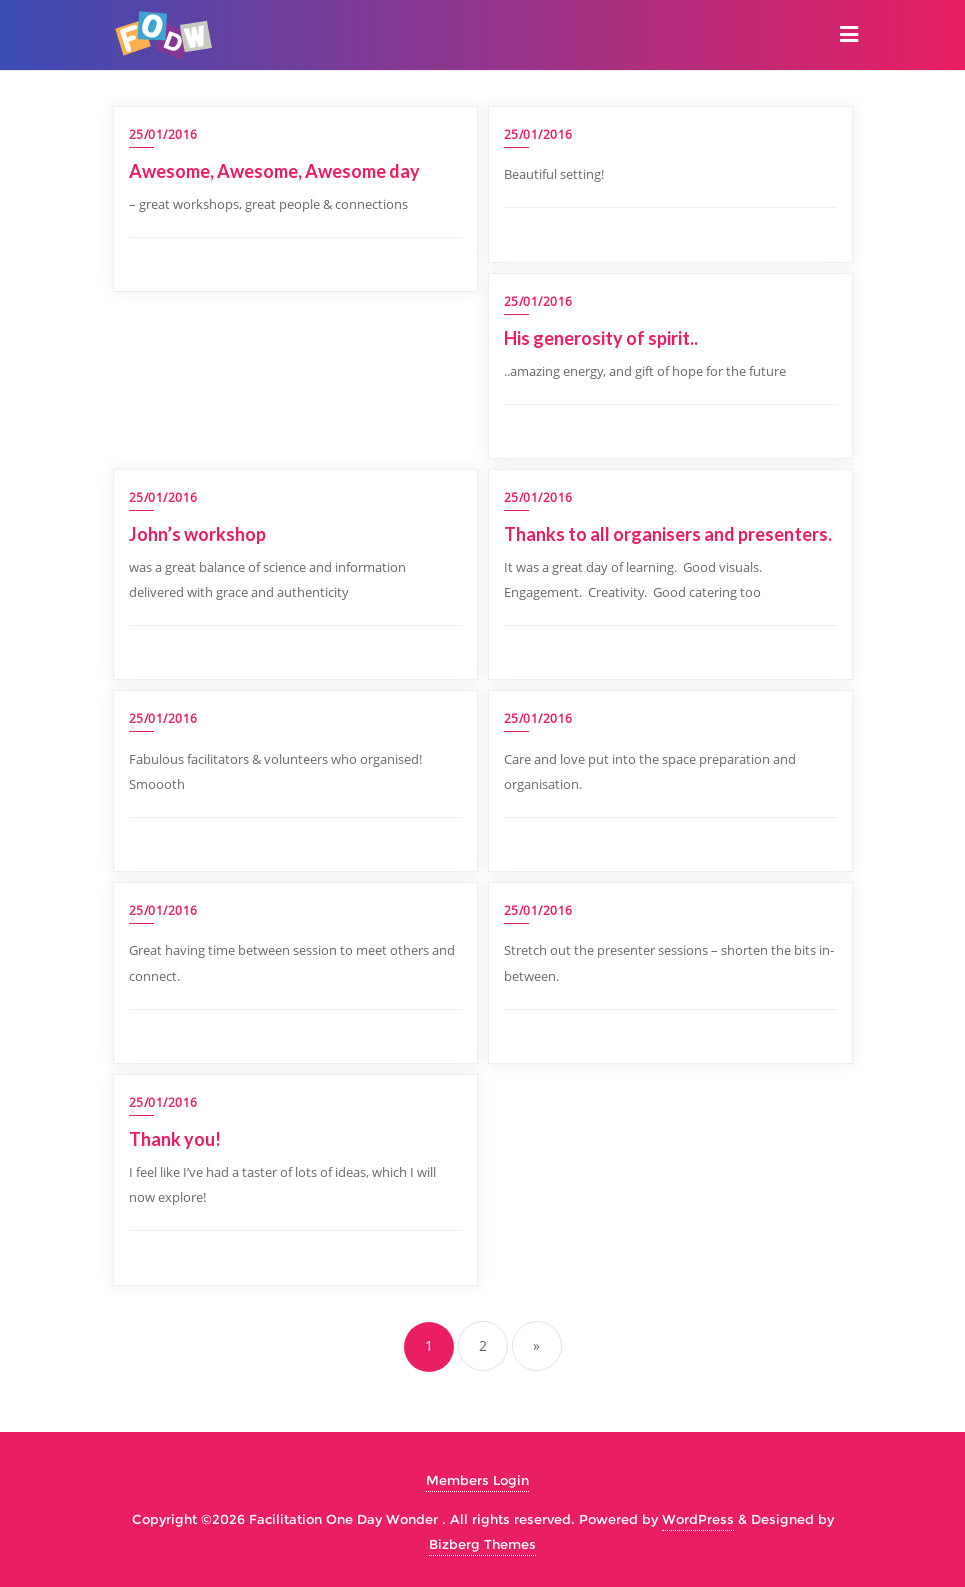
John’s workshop (197, 534)
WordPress (698, 1519)
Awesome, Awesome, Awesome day (274, 171)
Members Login (477, 1480)
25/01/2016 (163, 134)
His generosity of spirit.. (601, 338)
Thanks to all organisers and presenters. (669, 534)
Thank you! (176, 1139)
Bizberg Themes (482, 1544)
